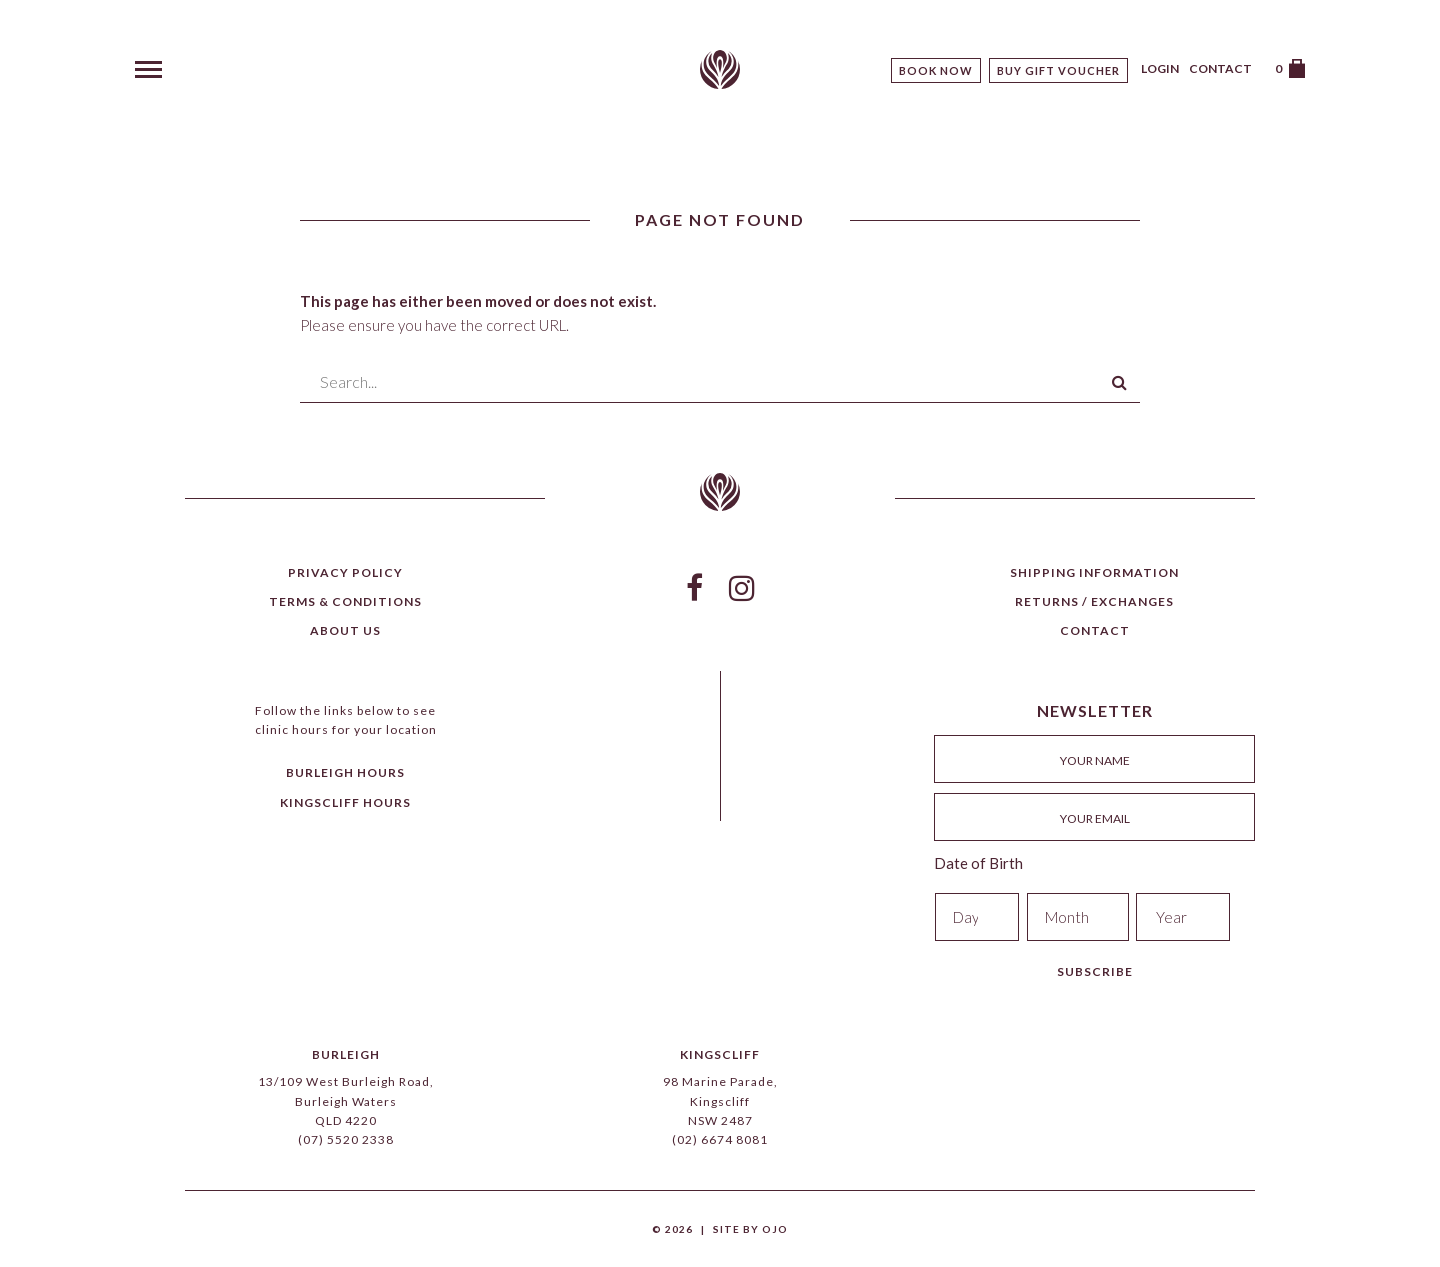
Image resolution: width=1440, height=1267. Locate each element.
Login (1160, 68)
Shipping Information (1094, 572)
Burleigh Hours (345, 772)
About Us (345, 630)
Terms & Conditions (345, 601)
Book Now (936, 70)
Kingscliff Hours (345, 802)
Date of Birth (978, 863)
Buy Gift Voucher (1058, 70)
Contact (1220, 68)
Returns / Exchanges (1094, 601)
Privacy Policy (345, 572)
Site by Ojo (750, 1229)
